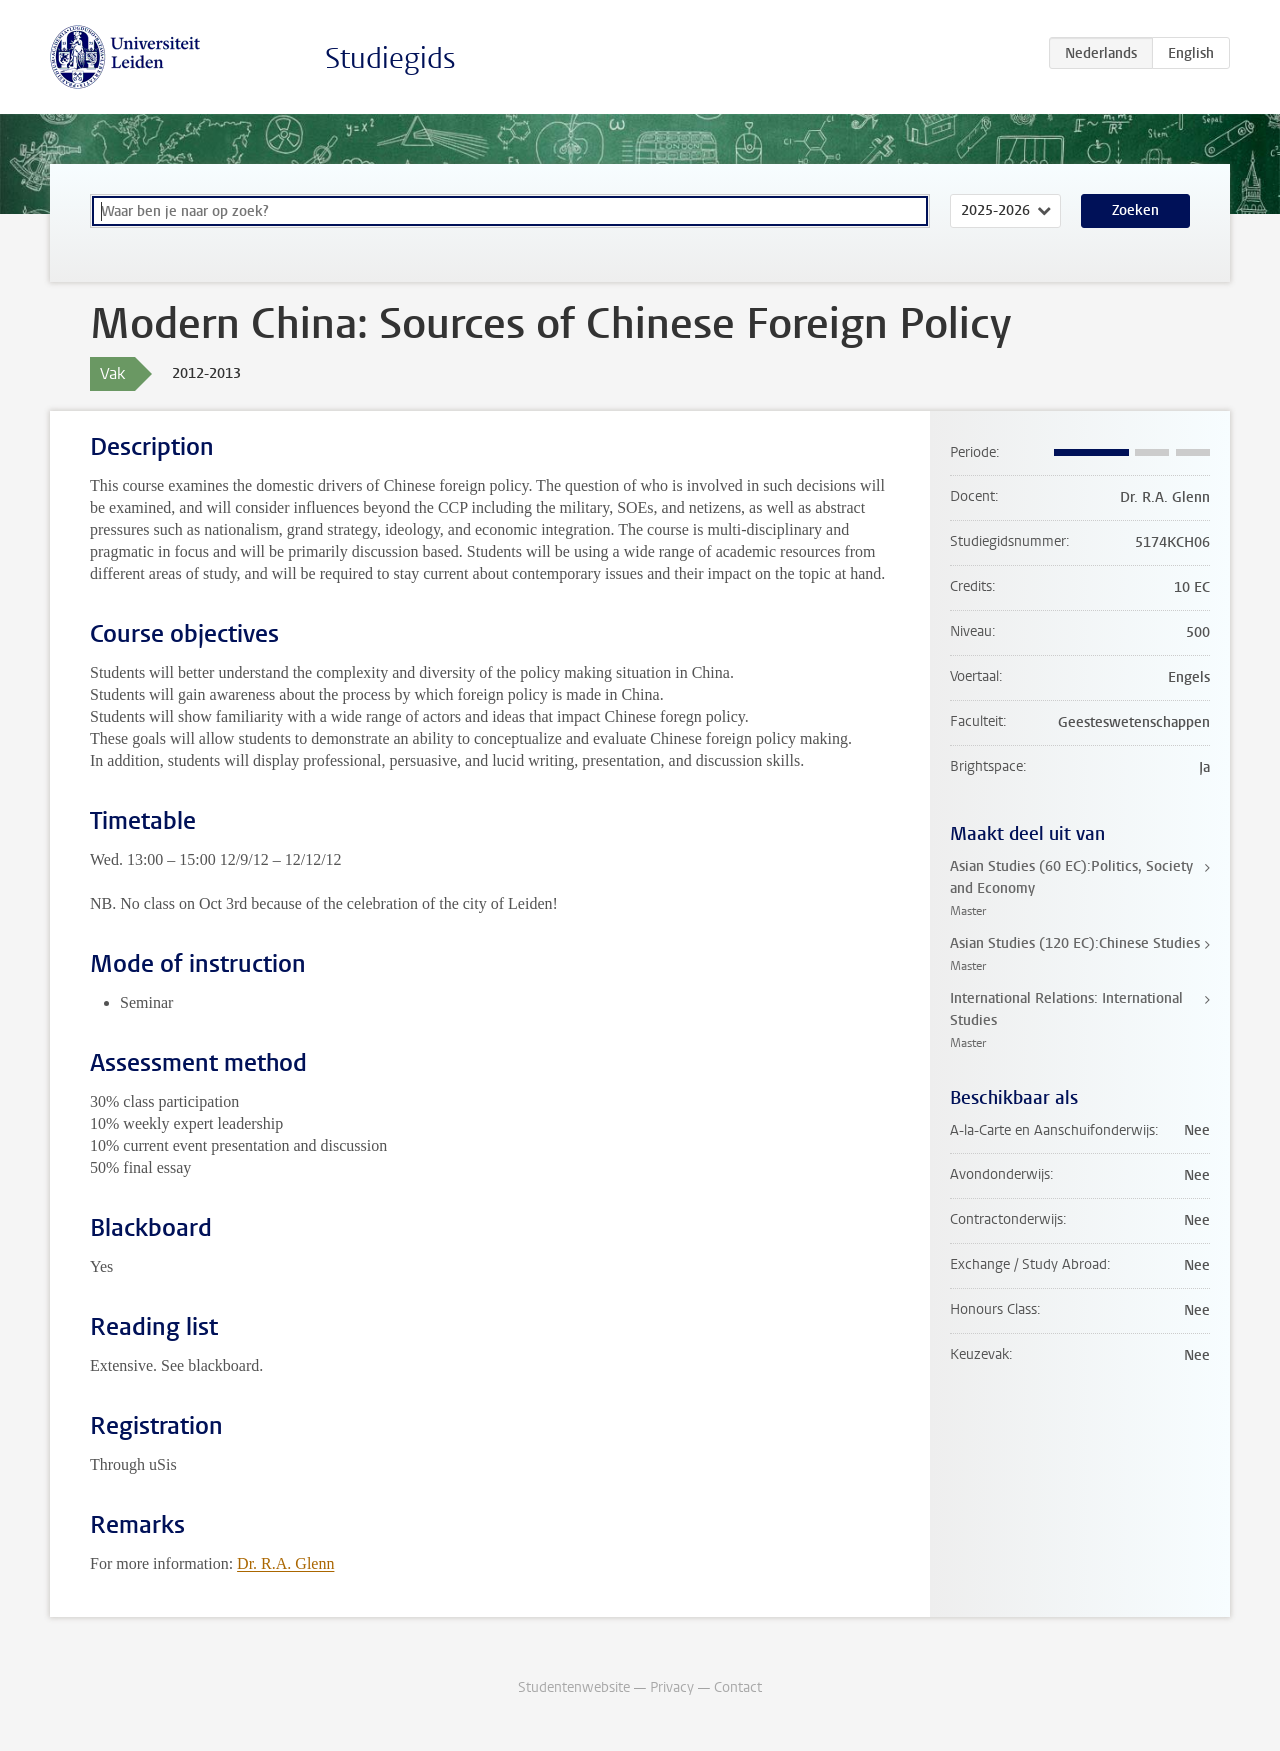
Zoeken (1135, 210)
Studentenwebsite (574, 1687)
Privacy (672, 1687)
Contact (738, 1687)
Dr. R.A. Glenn (285, 1563)
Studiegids (390, 58)
